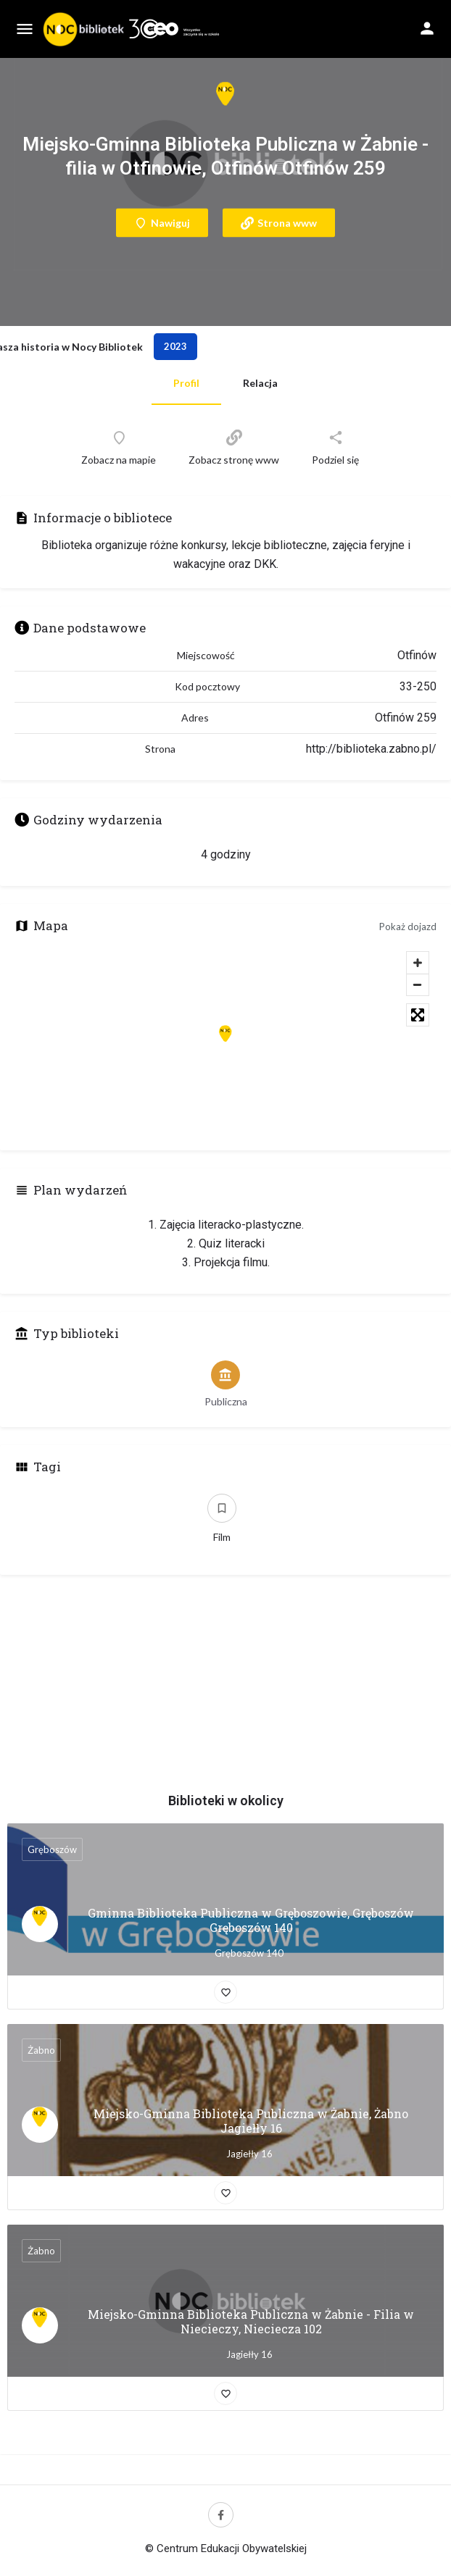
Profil (186, 383)
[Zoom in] (418, 963)
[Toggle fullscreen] (418, 1015)
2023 (175, 346)
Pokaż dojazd (407, 926)
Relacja (260, 383)
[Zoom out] (418, 984)
